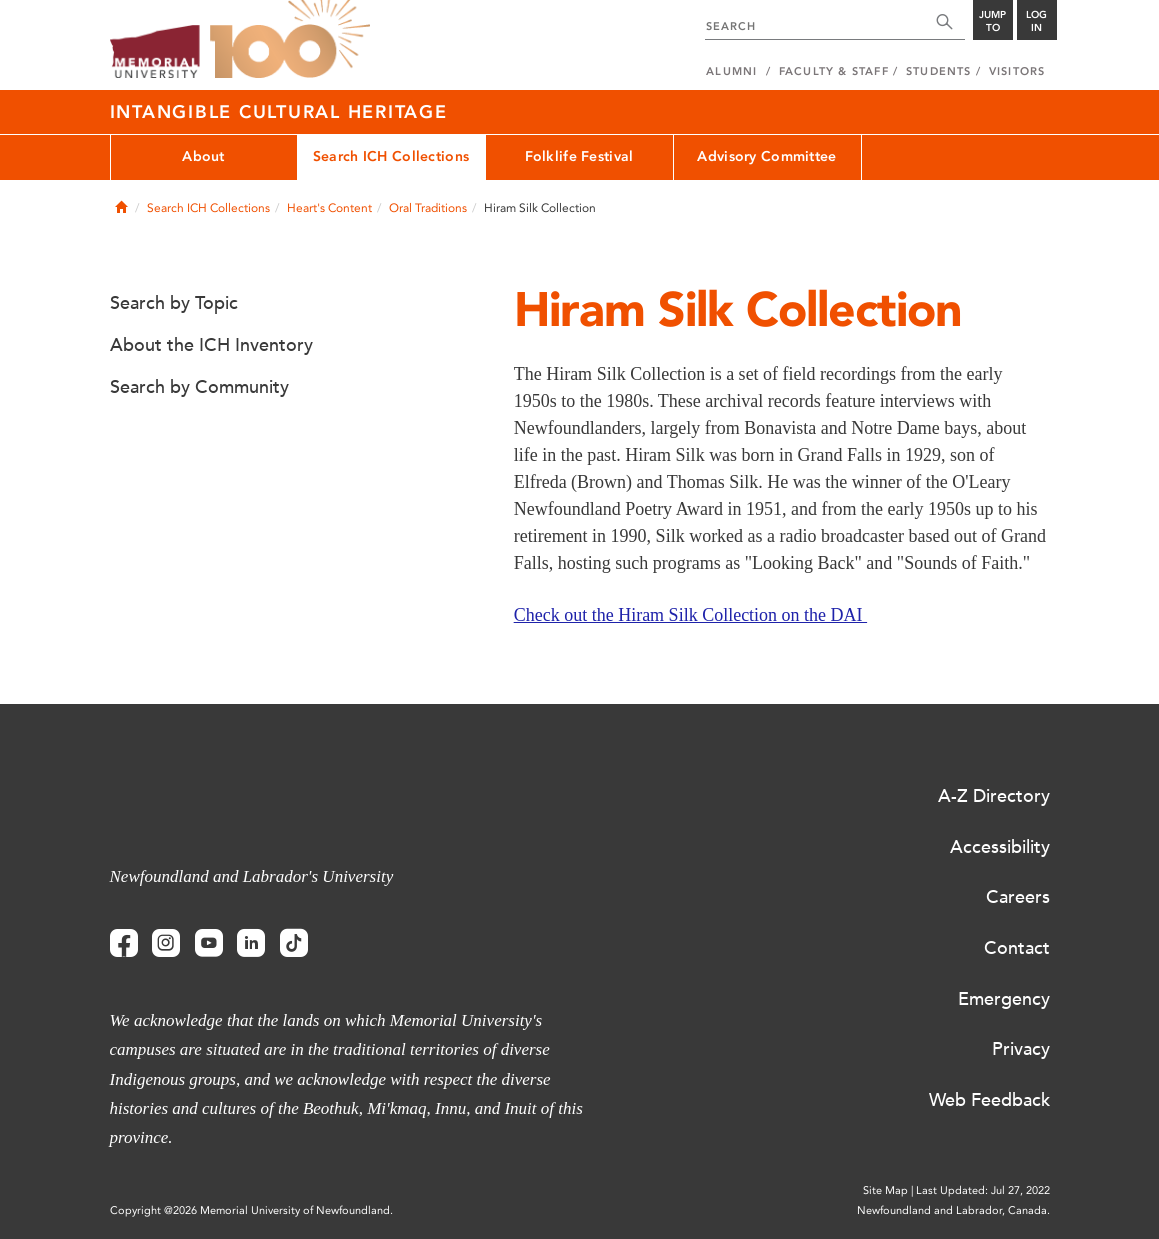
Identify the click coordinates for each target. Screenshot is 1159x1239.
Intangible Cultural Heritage (279, 112)
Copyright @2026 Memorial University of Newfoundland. (251, 1210)
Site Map (885, 1190)
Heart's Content (329, 208)
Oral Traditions (428, 208)
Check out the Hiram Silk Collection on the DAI (690, 615)
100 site (290, 40)
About (203, 156)
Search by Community (199, 387)
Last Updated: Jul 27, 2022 (983, 1190)
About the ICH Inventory (211, 345)
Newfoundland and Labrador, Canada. (953, 1210)
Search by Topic (174, 303)
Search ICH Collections (391, 156)
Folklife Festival (579, 156)
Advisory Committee (766, 156)
